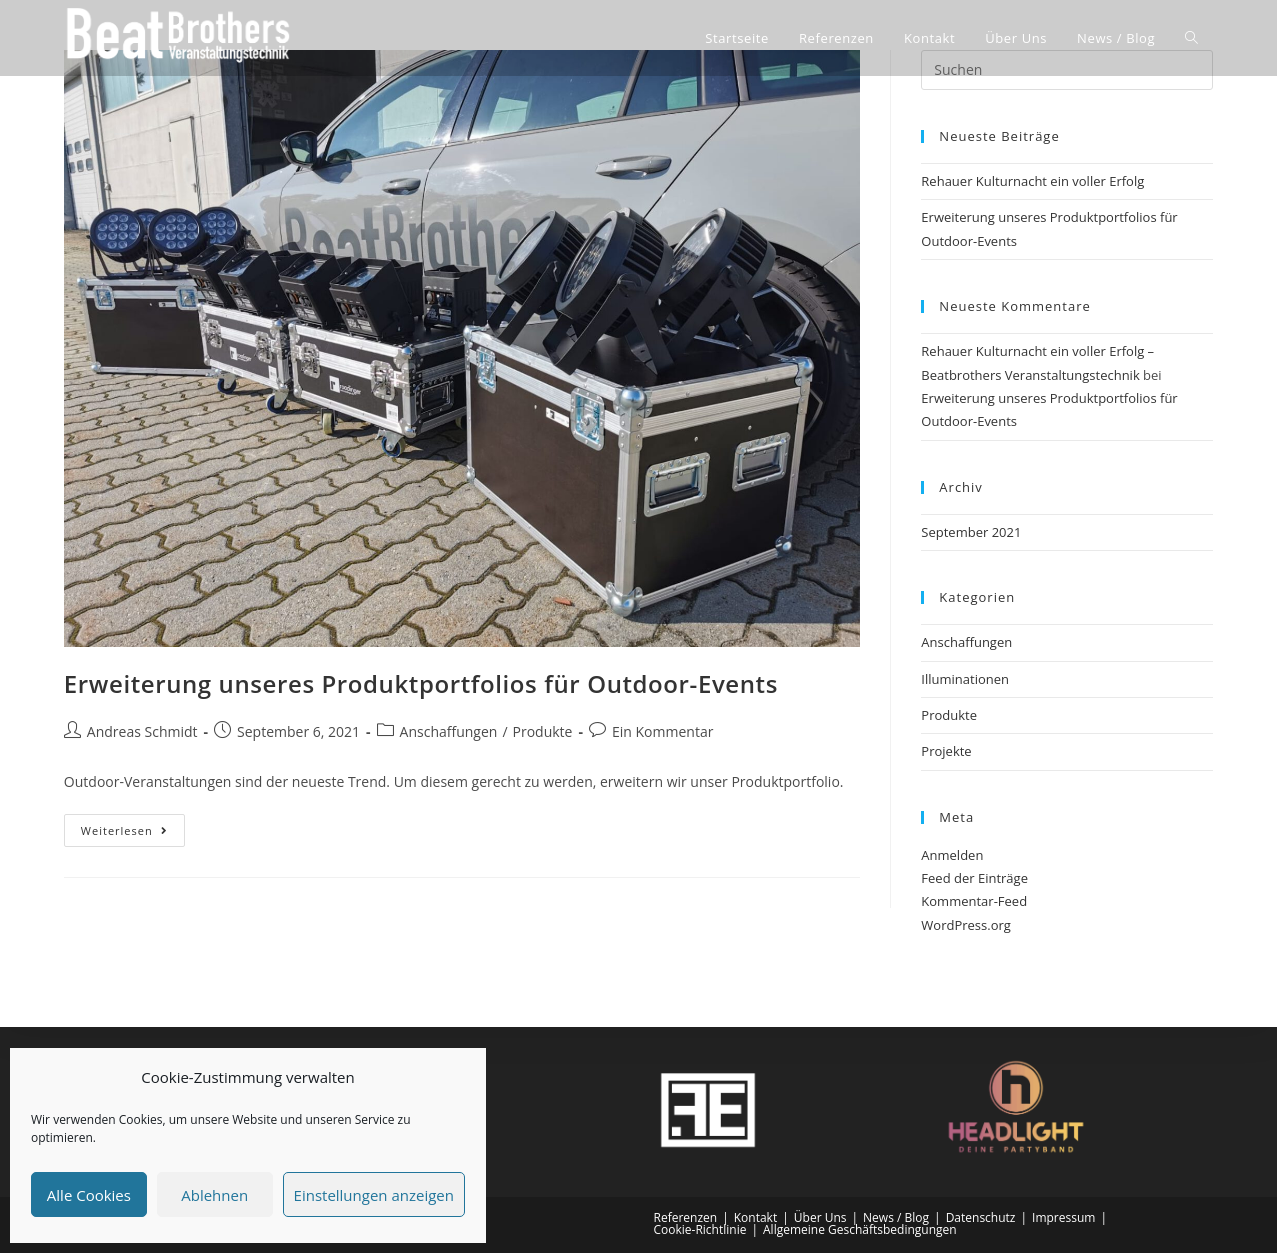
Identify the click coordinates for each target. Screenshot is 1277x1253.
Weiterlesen (133, 826)
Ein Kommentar (662, 731)
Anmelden (952, 855)
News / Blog (896, 1217)
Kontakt (755, 1217)
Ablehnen (214, 1195)
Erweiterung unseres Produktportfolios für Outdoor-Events (421, 683)
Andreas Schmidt (142, 731)
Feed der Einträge (974, 878)
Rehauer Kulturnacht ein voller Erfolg (1032, 181)
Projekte (946, 751)
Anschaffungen (449, 731)
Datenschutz (981, 1217)
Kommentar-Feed (974, 901)
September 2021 (971, 532)
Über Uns (820, 1217)
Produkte (543, 731)
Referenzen (686, 1217)
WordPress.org (966, 925)
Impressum (1063, 1217)
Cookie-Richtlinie (700, 1229)
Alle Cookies (89, 1195)
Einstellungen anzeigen (374, 1195)
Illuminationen (965, 679)
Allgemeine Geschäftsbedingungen (860, 1229)
